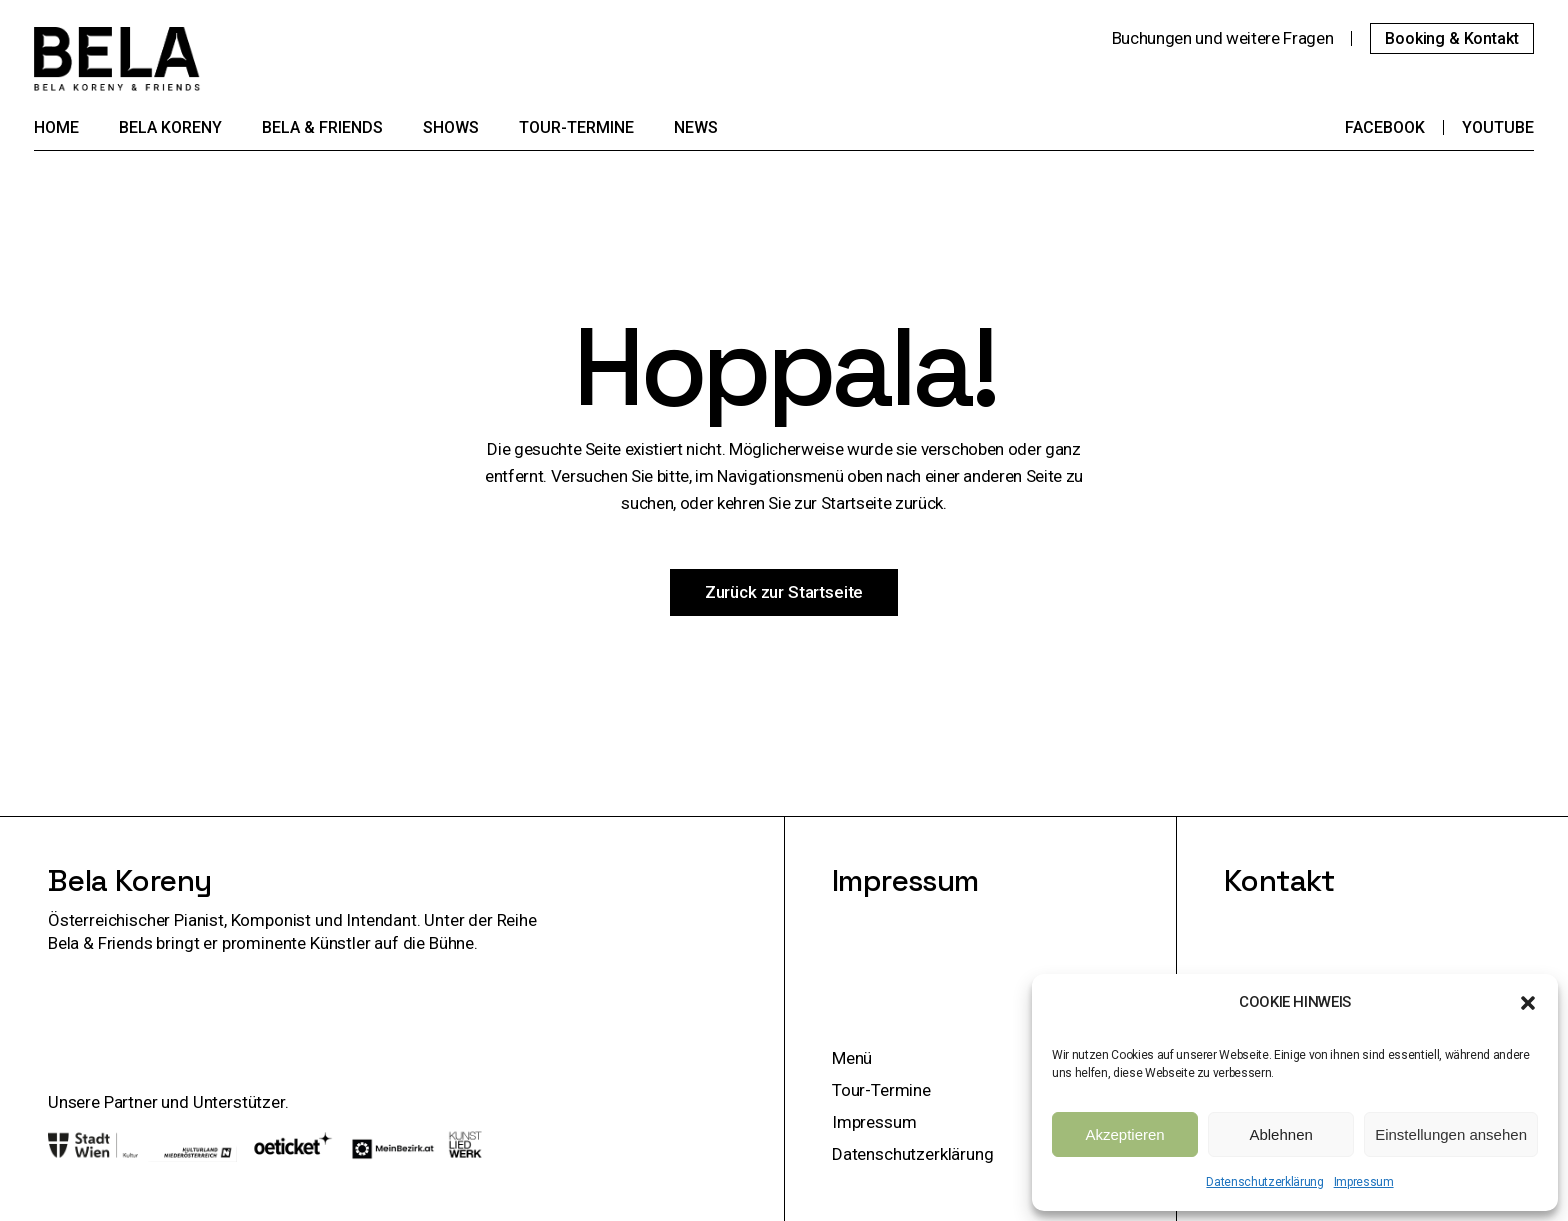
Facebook (1385, 127)
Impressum (1364, 1182)
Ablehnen (1280, 1134)
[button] (1528, 1003)
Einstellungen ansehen (1451, 1134)
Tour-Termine (881, 1090)
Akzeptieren (1124, 1134)
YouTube (1498, 127)
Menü (852, 1058)
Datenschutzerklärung (1264, 1182)
